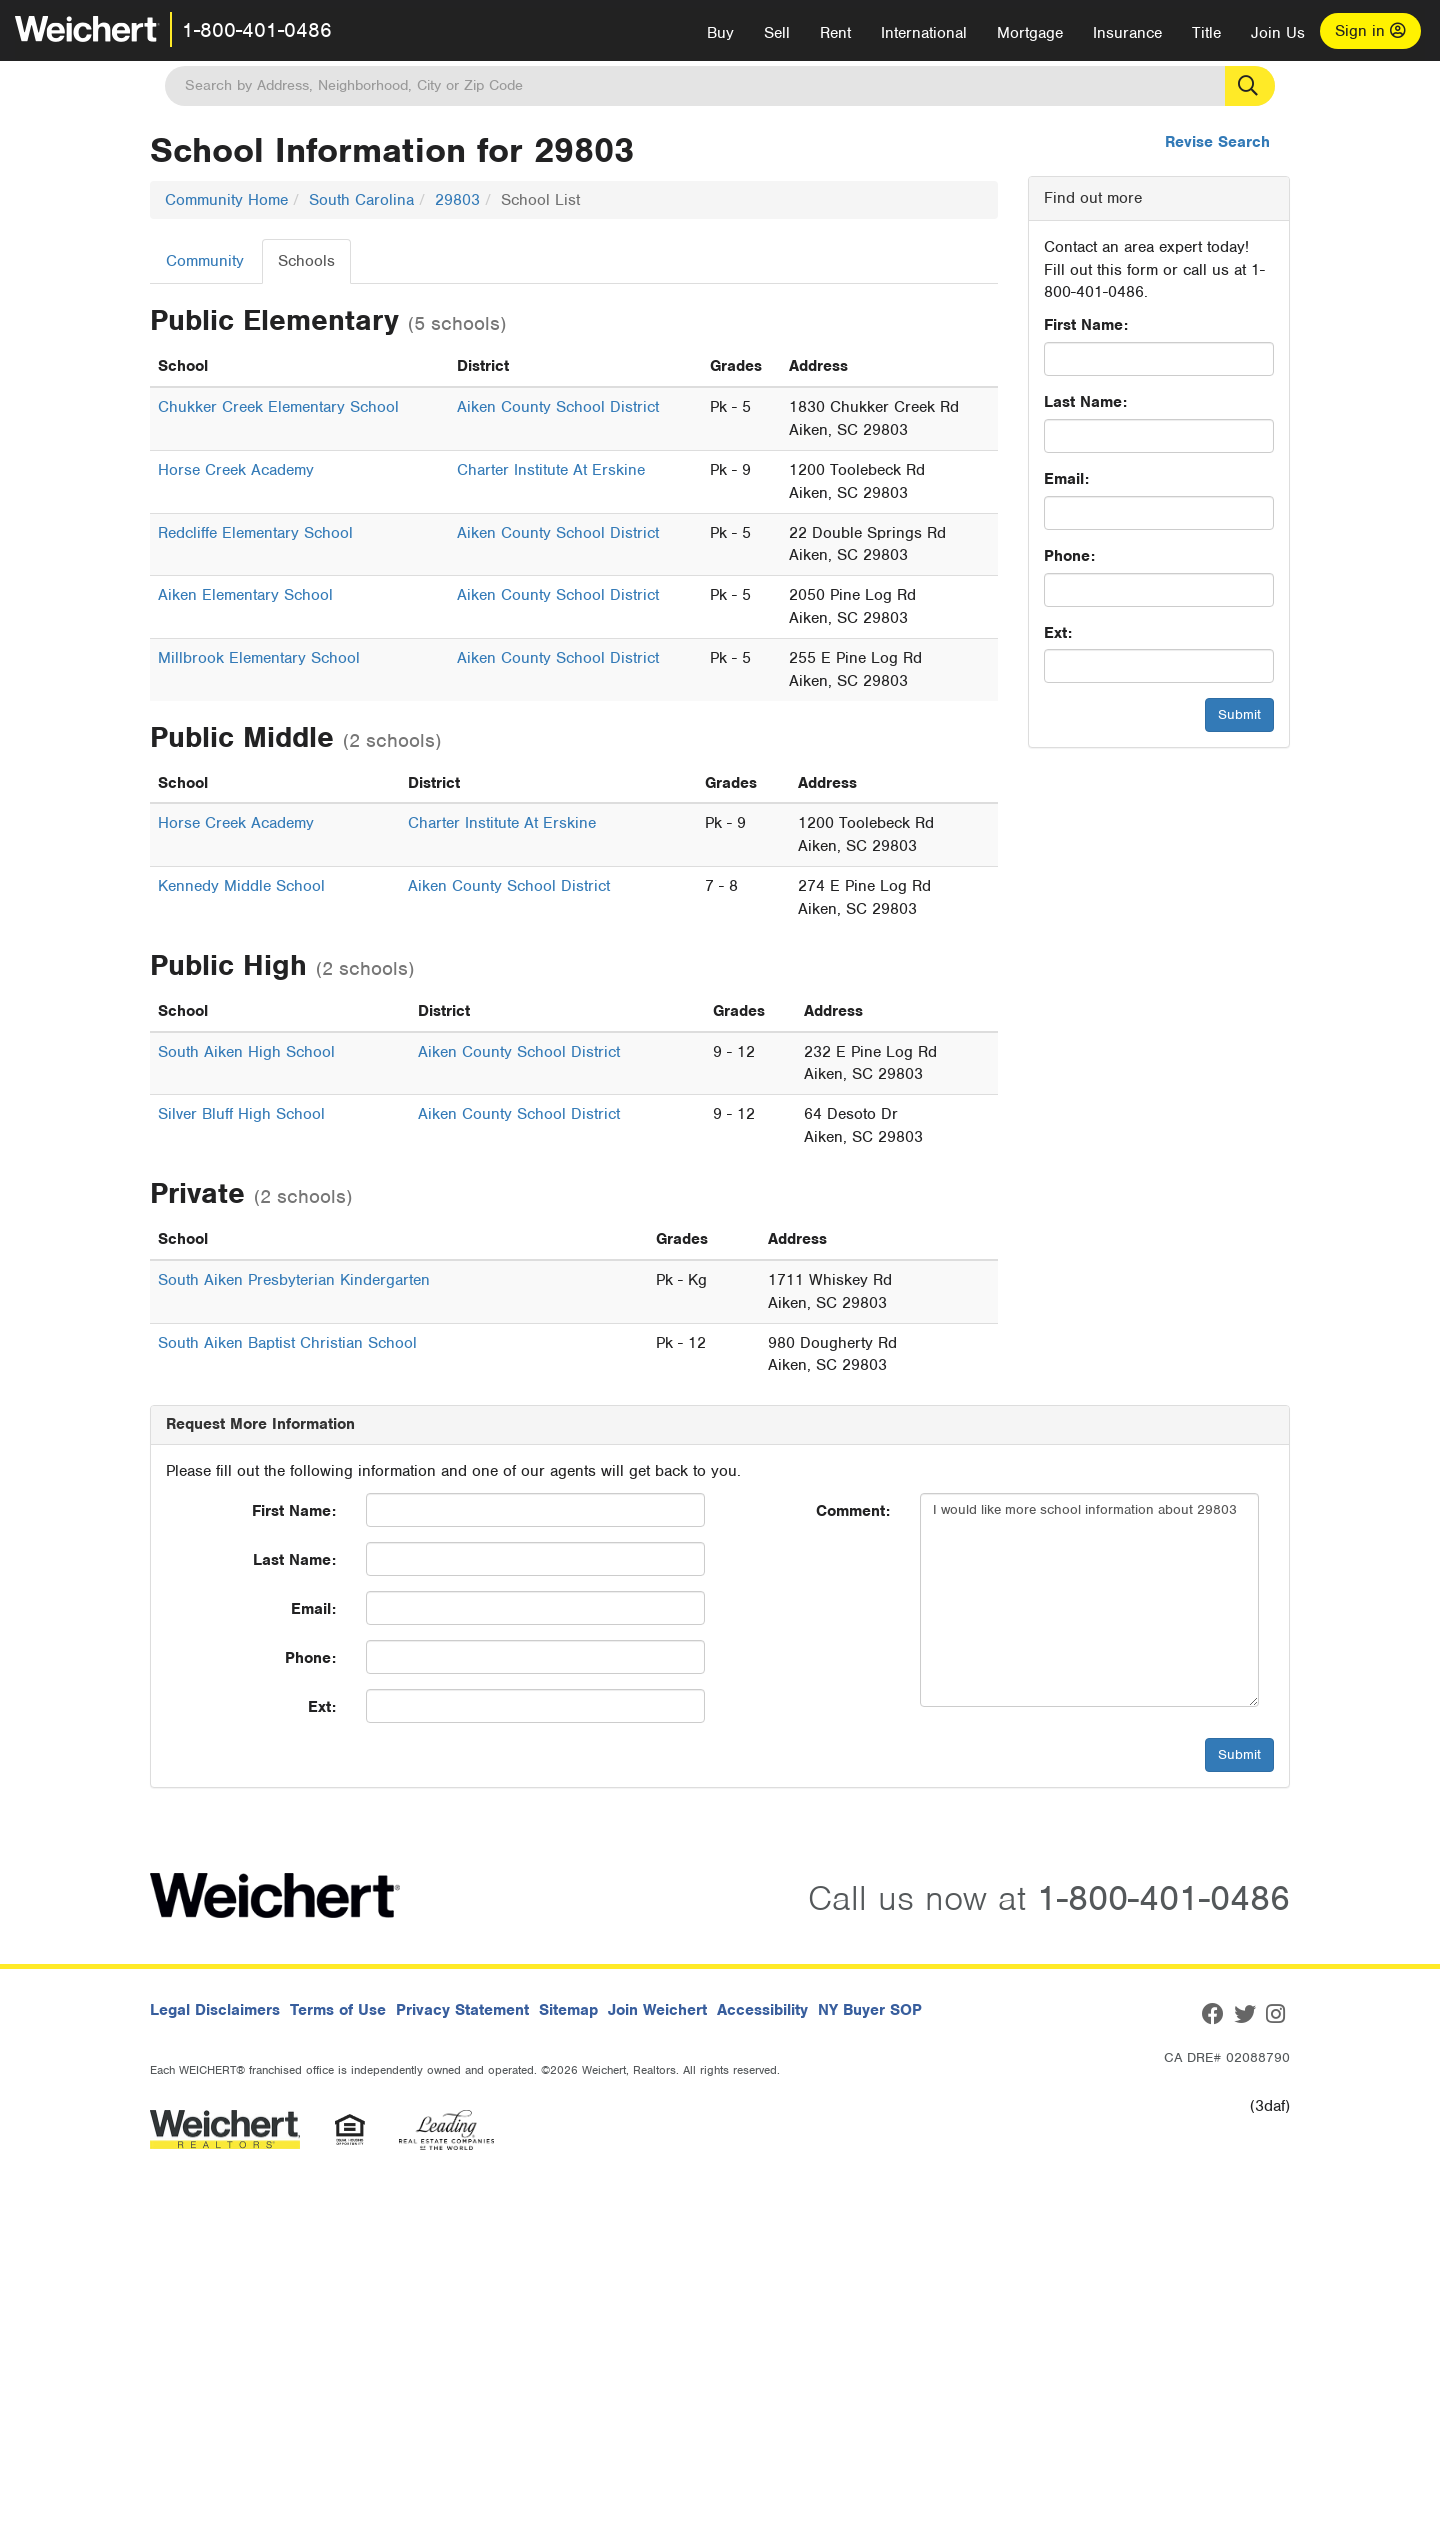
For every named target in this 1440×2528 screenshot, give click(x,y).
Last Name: (1085, 402)
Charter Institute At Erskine (551, 470)
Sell (777, 33)
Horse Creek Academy (236, 470)
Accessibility (762, 2010)
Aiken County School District (558, 407)
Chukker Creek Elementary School (278, 407)
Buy (720, 33)
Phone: (1069, 556)
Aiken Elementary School (245, 595)
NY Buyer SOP (870, 2010)
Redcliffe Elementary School (255, 533)
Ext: (1058, 633)
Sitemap (568, 2010)
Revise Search (1217, 142)
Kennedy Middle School (241, 886)
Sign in (1370, 31)
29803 (457, 200)
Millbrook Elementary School (259, 658)
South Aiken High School (246, 1052)
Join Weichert (657, 2010)
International (924, 33)
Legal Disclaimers (215, 2010)
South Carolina (361, 200)
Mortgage (1030, 33)
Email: (1066, 479)
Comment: (853, 1511)
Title (1206, 33)
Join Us (1278, 33)
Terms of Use (338, 2010)
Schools (306, 261)
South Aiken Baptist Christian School (287, 1343)
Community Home (226, 200)
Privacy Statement (462, 2010)
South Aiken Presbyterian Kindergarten (294, 1280)
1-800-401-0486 (257, 30)
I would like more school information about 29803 (1089, 1600)
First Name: (1086, 325)
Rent (835, 33)
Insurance (1127, 33)
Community (205, 261)
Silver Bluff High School (241, 1114)
